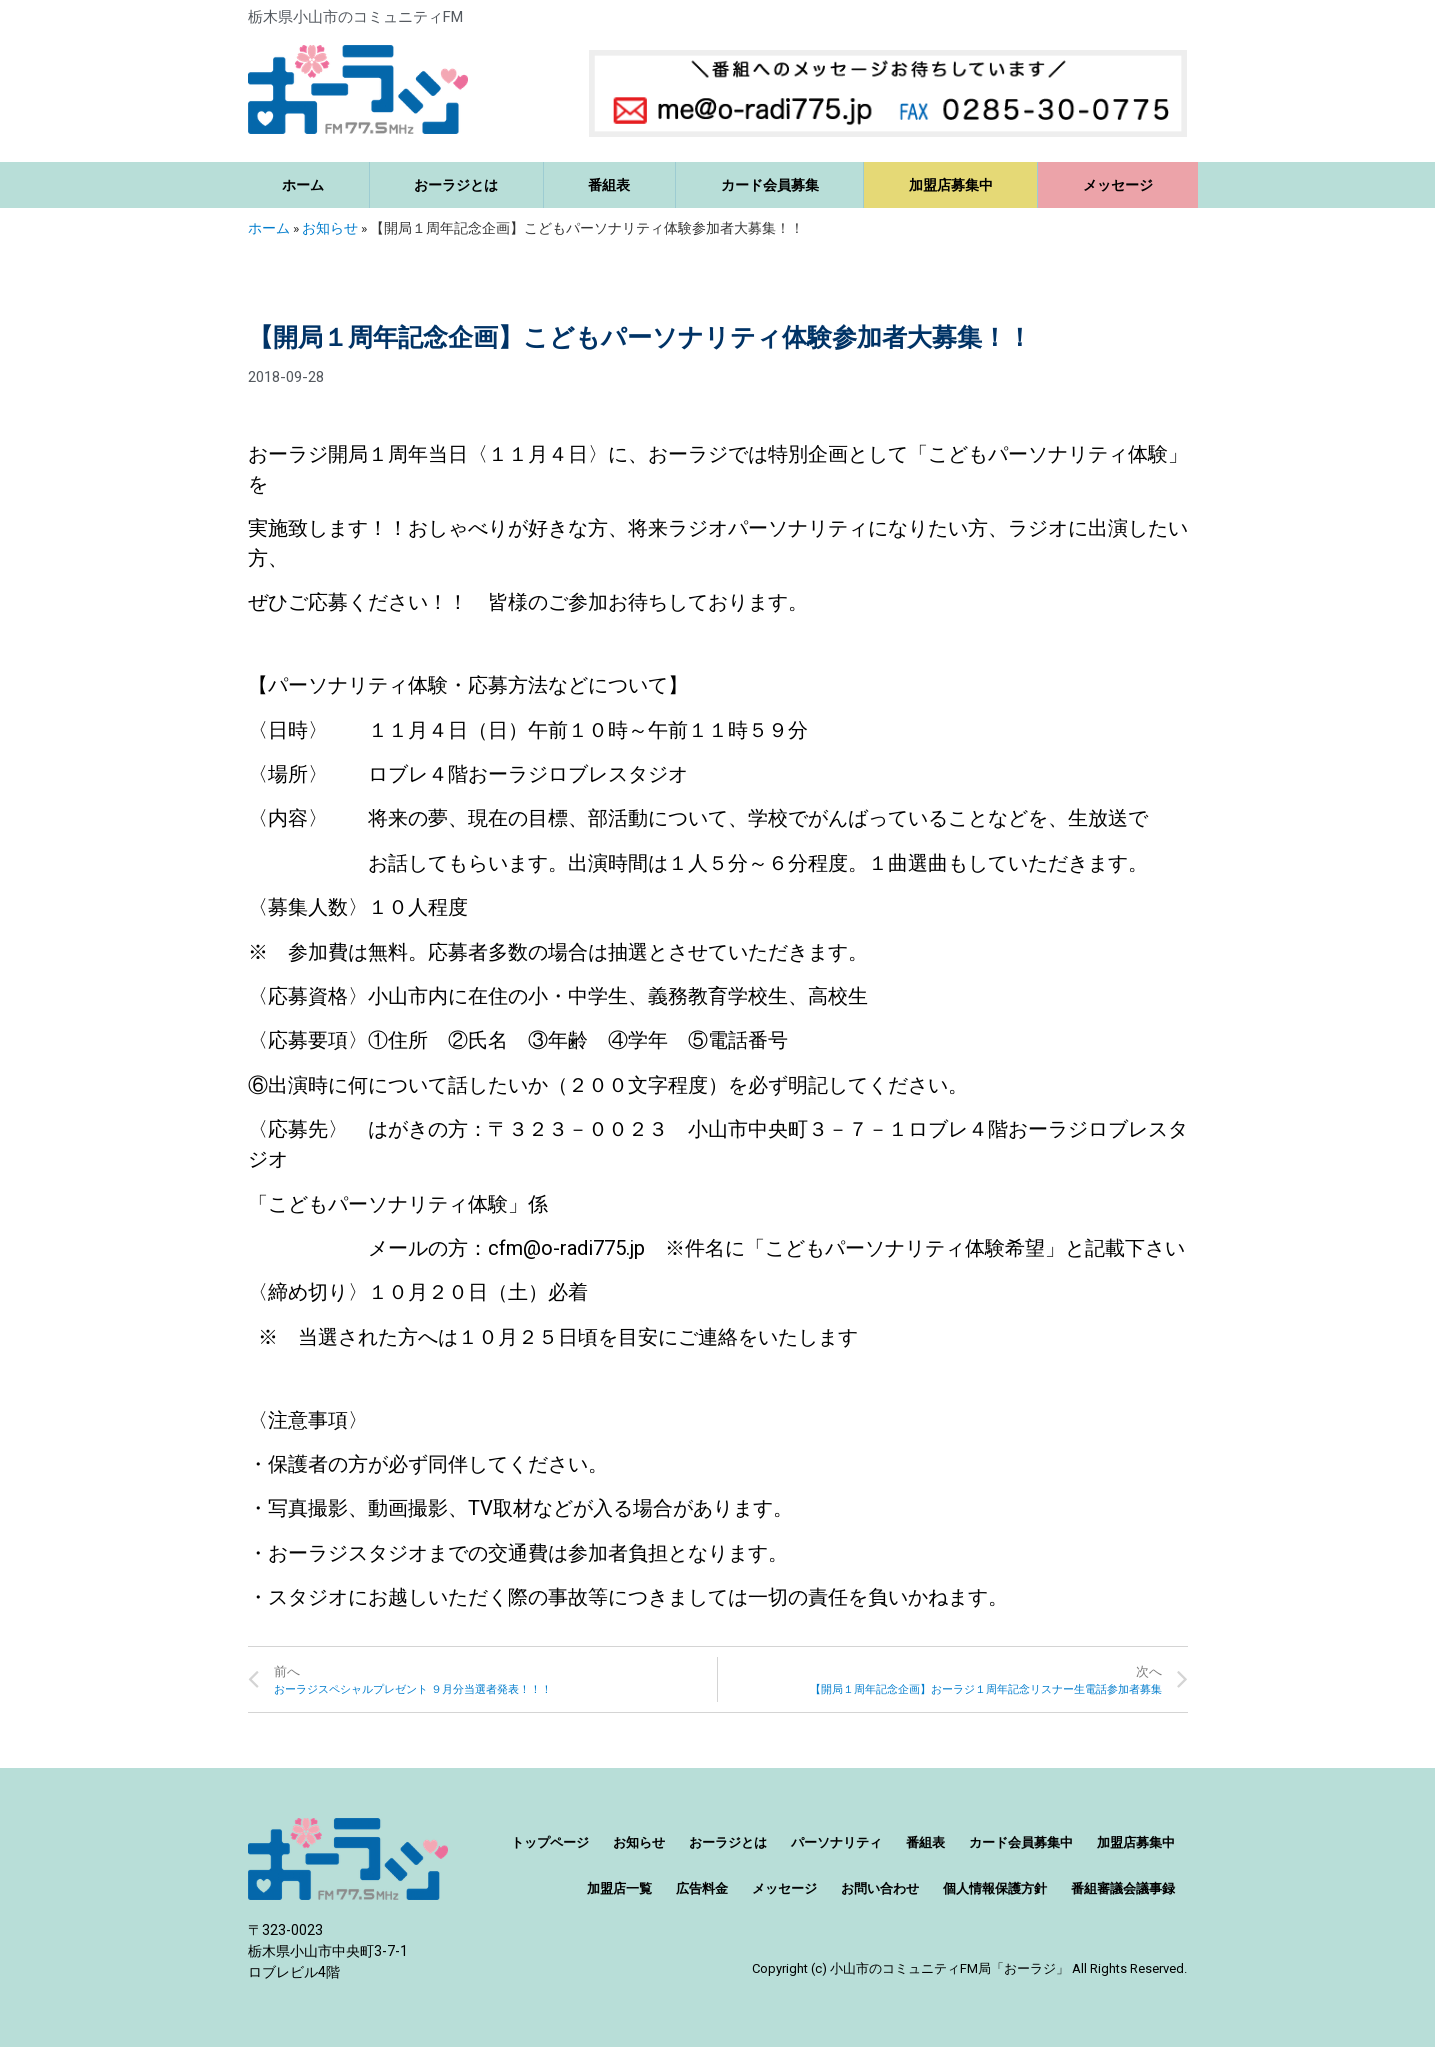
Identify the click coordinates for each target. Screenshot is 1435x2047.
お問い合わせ (880, 1888)
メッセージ (1118, 185)
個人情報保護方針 (995, 1888)
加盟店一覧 (619, 1888)
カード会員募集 (770, 185)
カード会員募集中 (1021, 1842)
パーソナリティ (836, 1842)
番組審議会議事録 (1123, 1888)
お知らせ (330, 228)
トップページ (550, 1842)
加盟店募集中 (951, 185)
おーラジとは (456, 185)
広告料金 (702, 1888)
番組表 (609, 185)
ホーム (303, 185)
